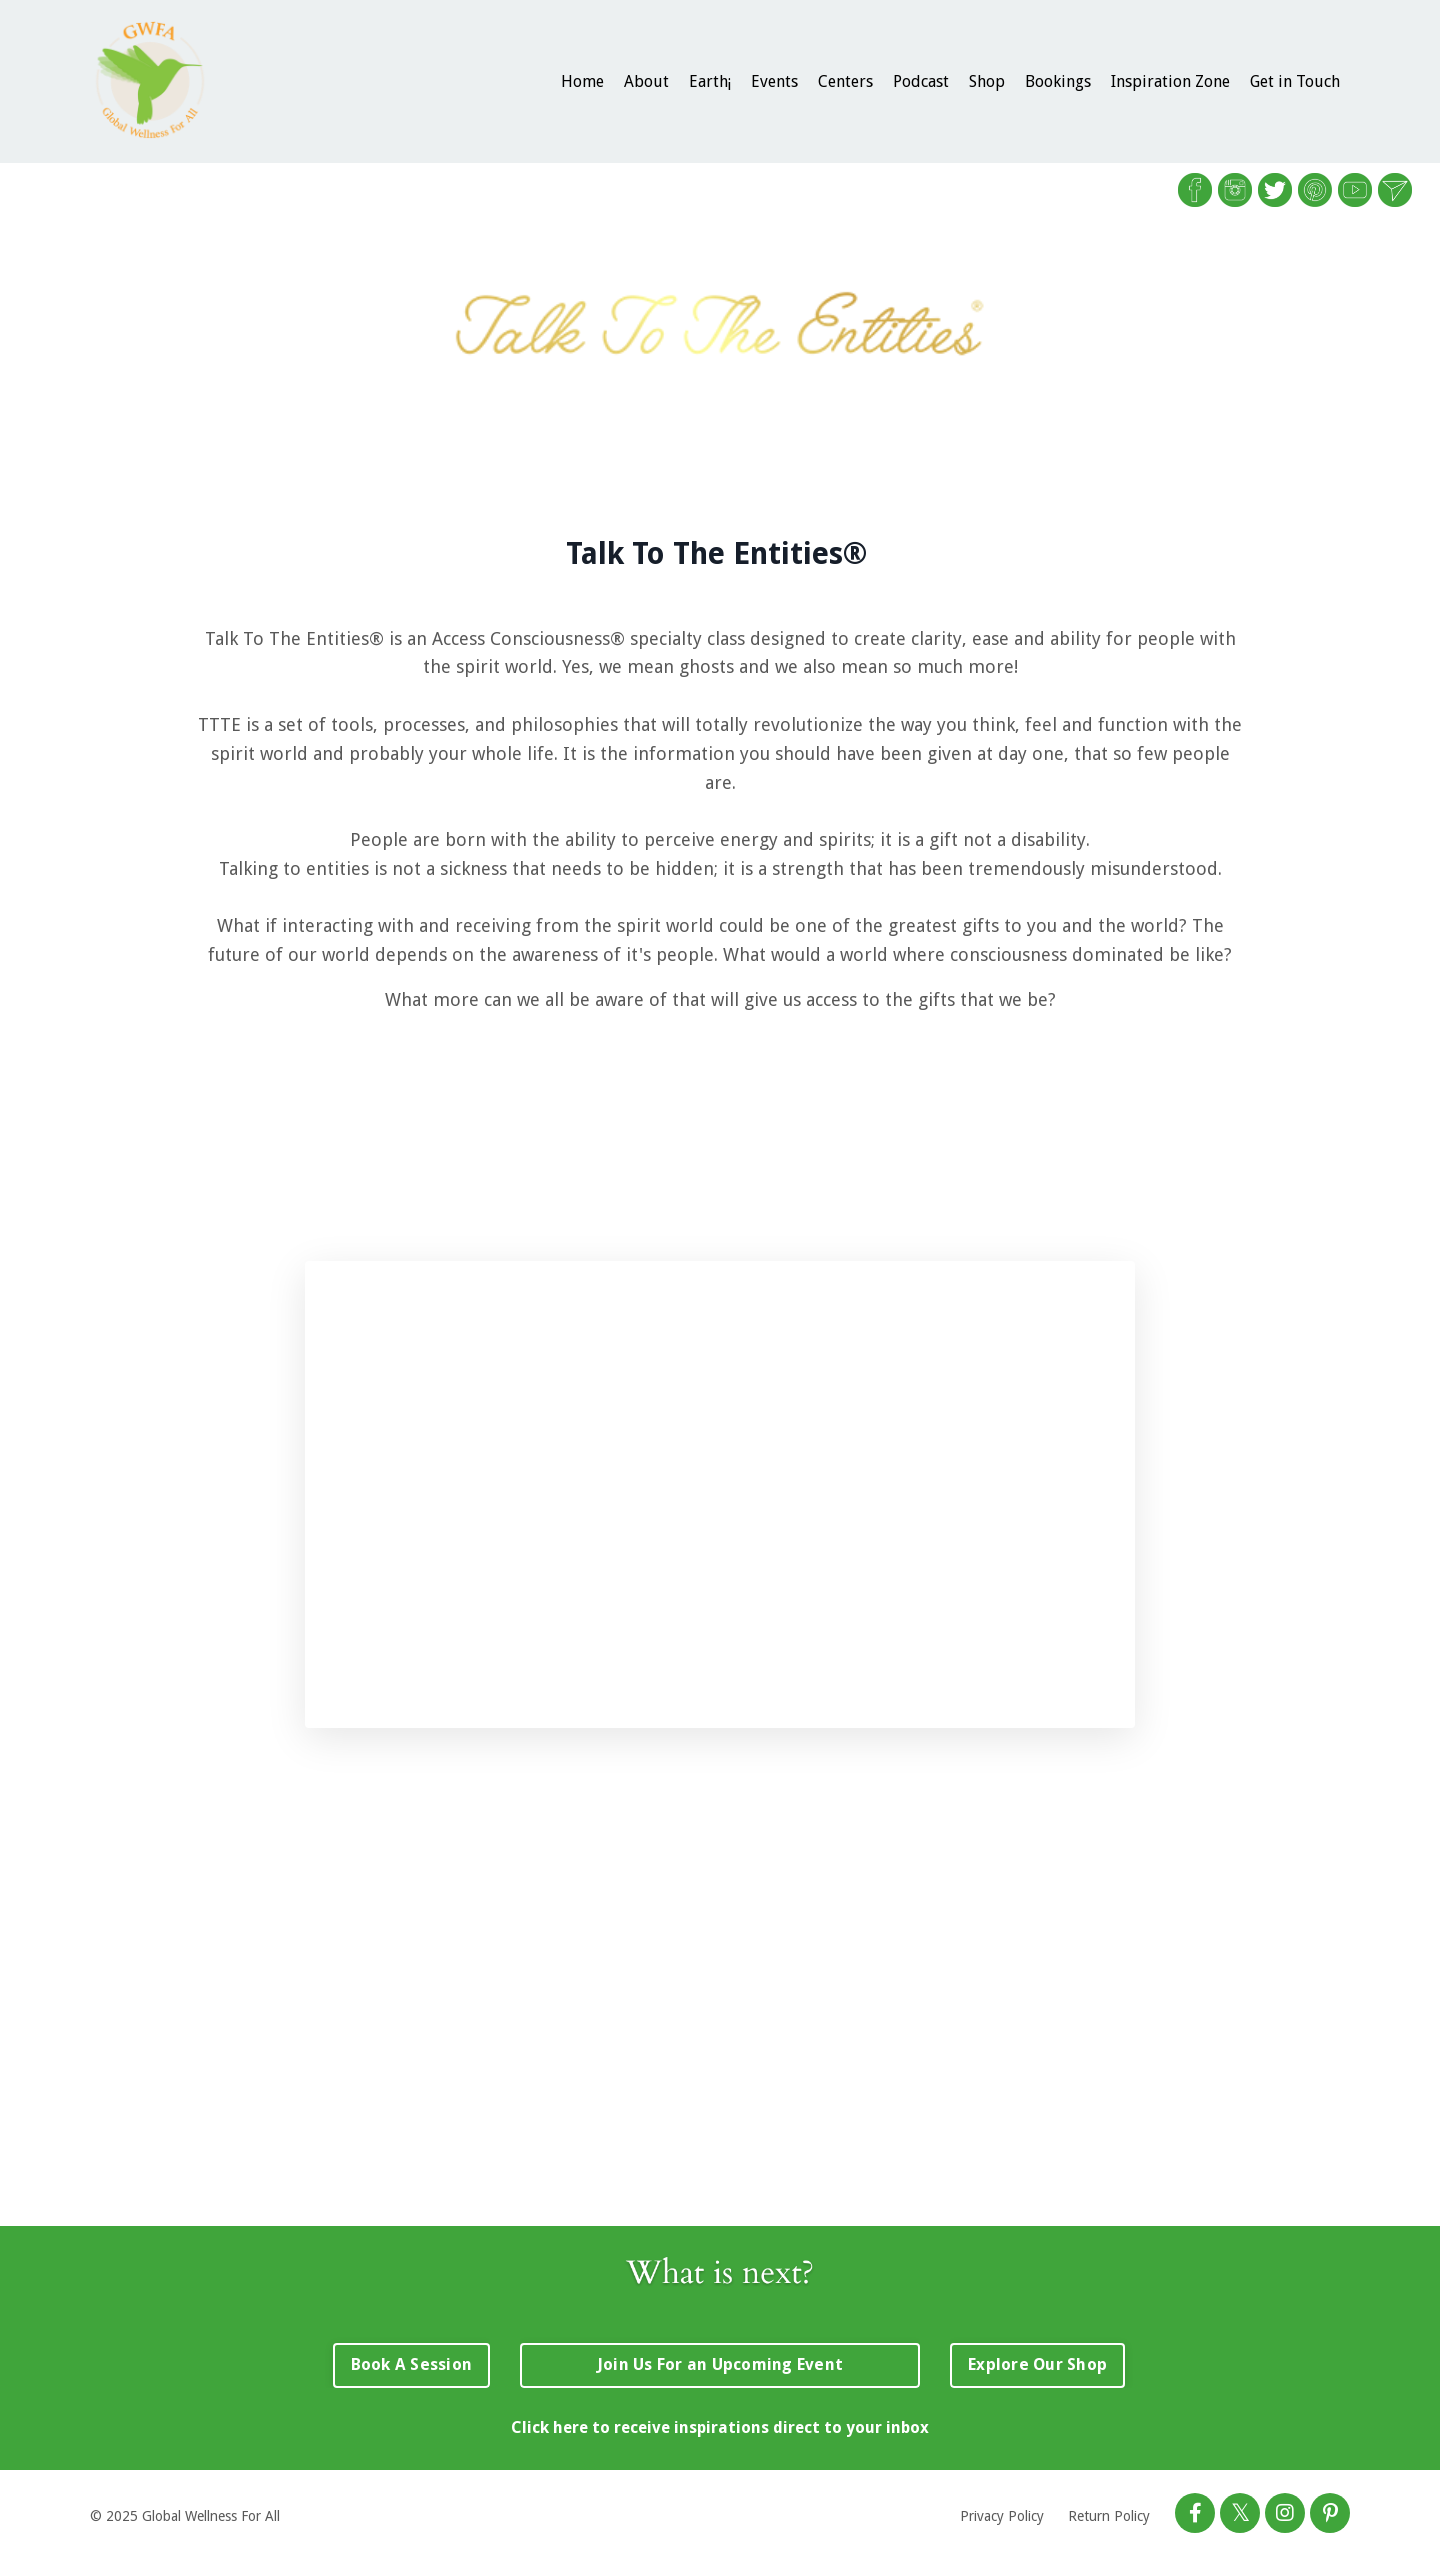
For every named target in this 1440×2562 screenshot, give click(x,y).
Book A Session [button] (412, 2364)
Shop (987, 81)
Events (774, 81)
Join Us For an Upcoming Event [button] (720, 2364)
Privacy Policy (1002, 2516)
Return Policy (1109, 2516)
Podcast (921, 81)
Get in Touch (1295, 81)
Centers (845, 81)
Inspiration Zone (1170, 81)
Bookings (1058, 81)
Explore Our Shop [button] (1037, 2364)
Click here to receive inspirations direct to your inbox (720, 2427)
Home (582, 81)
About (646, 81)
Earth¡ (710, 81)
